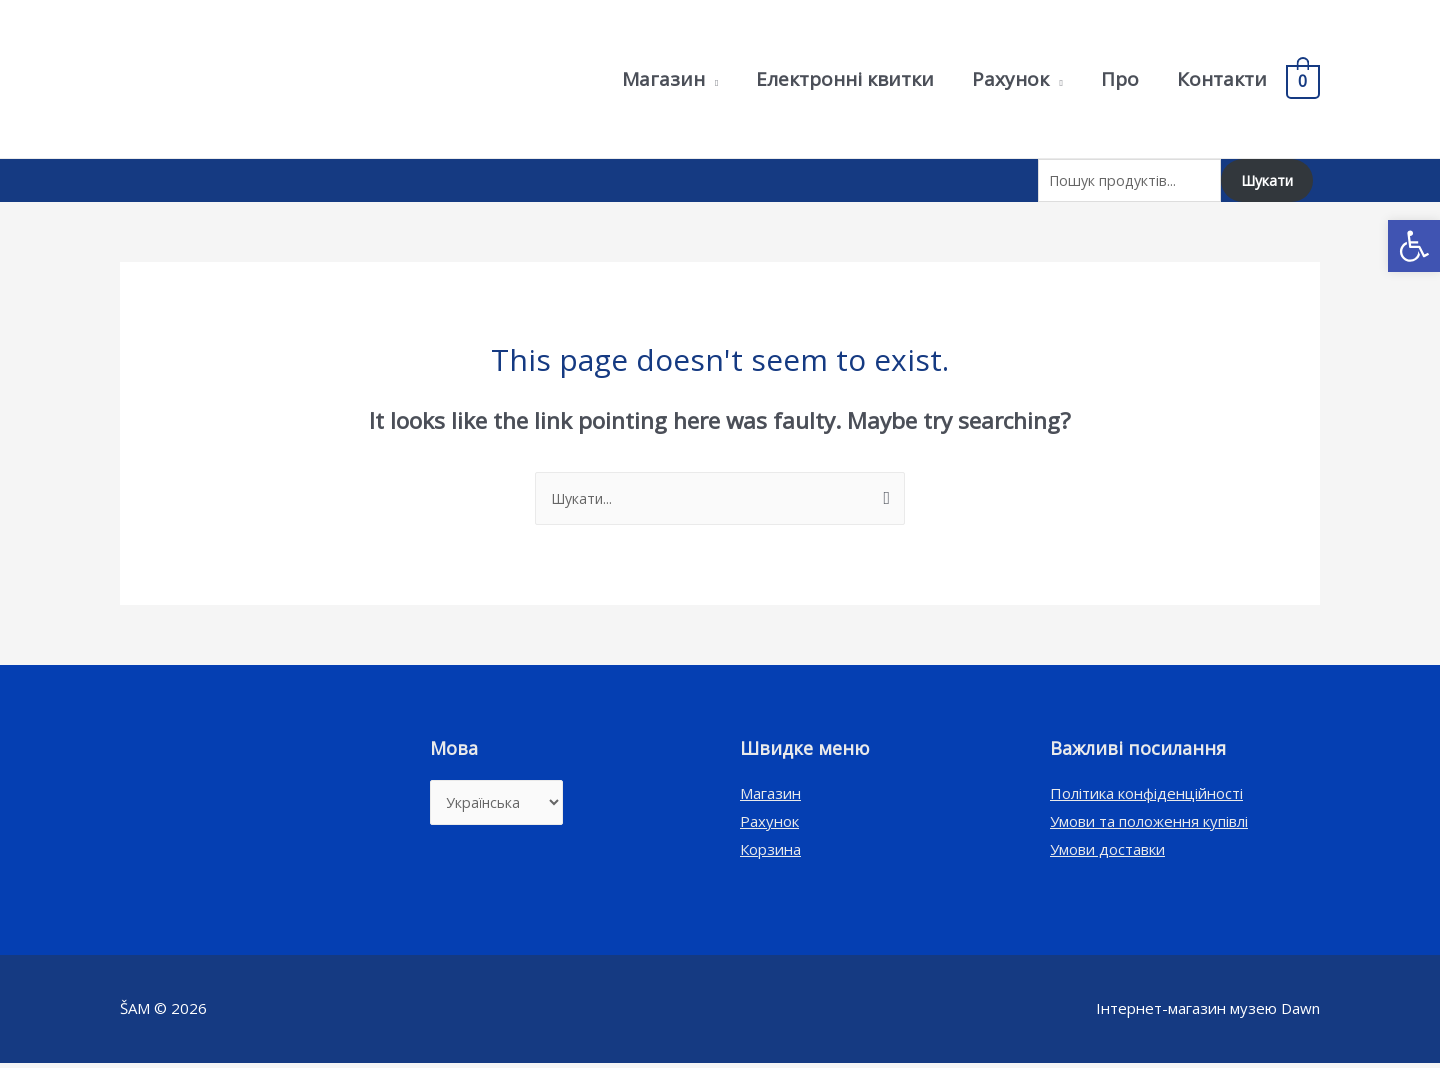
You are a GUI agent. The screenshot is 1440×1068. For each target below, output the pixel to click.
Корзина (770, 854)
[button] (1414, 246)
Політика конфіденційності (1146, 798)
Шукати (1264, 183)
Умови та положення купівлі (1149, 826)
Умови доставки (1107, 854)
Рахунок (769, 826)
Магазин (770, 798)
